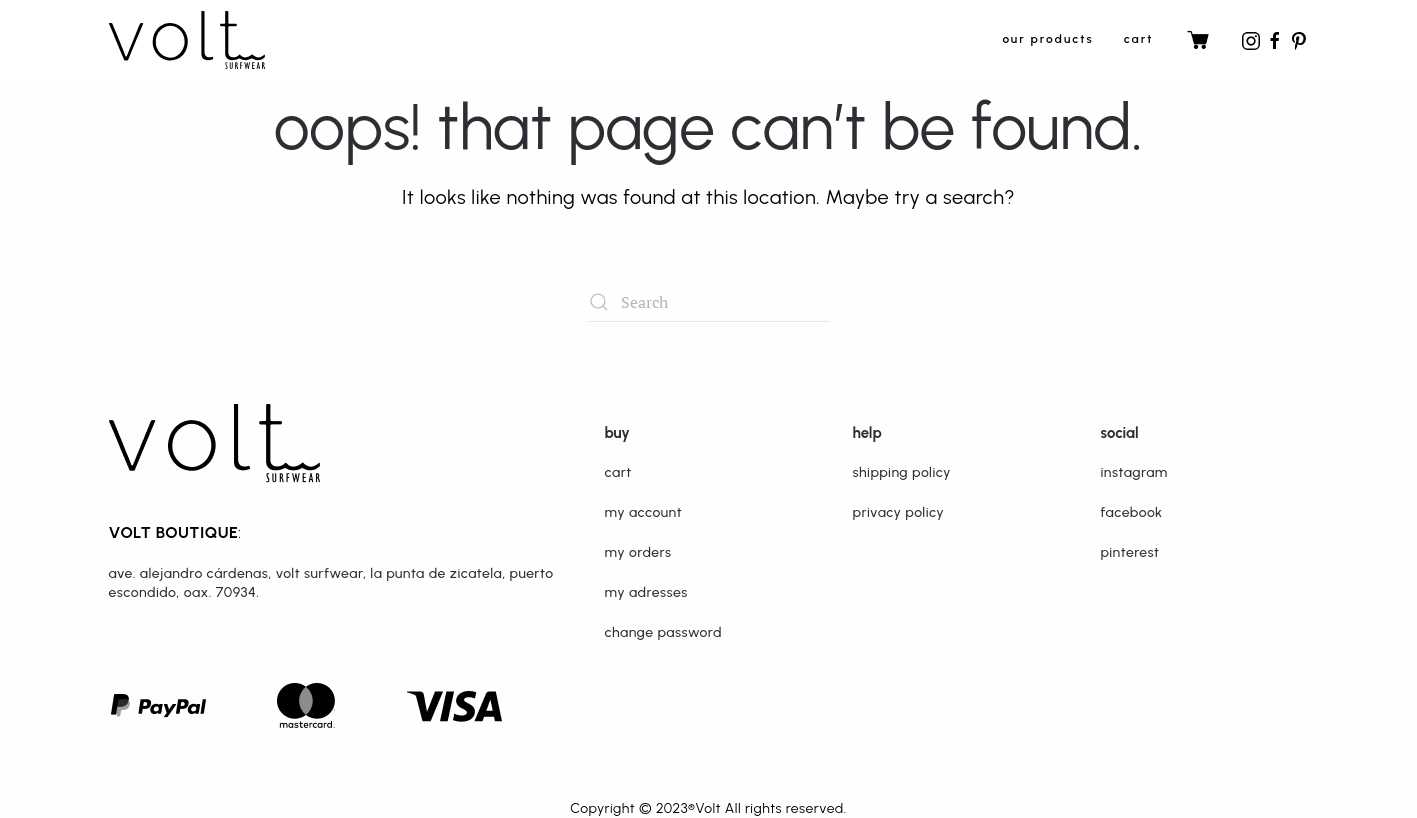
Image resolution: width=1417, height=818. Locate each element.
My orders (638, 552)
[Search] (709, 302)
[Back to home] (187, 40)
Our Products (1047, 39)
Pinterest (1130, 552)
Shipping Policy (902, 472)
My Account (644, 512)
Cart (1139, 39)
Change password (663, 632)
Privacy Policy (899, 512)
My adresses (646, 592)
